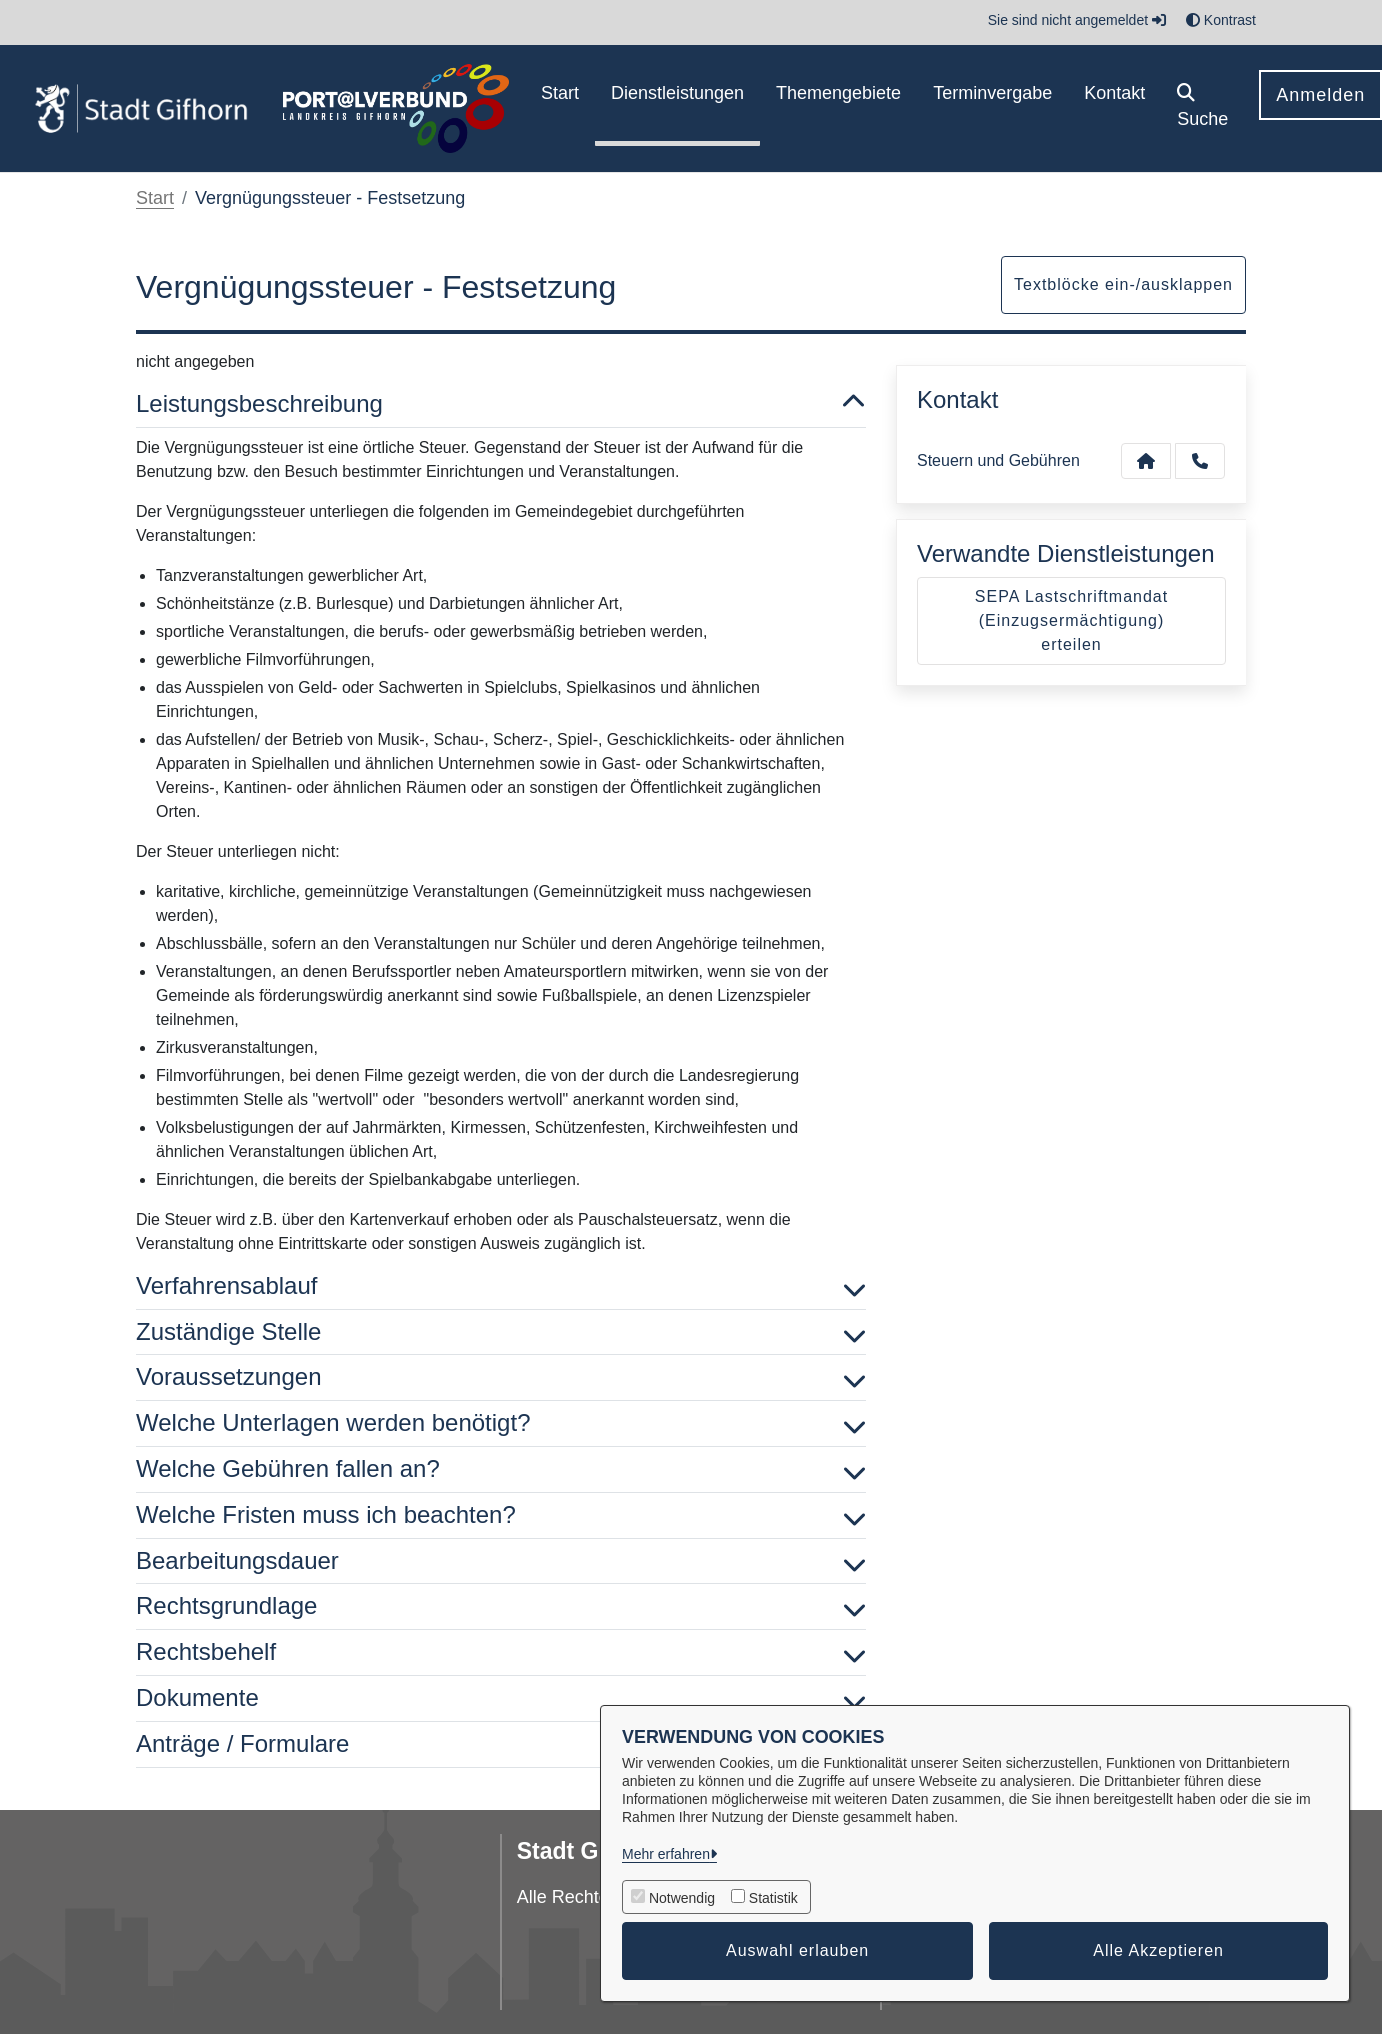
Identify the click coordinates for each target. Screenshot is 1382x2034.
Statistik (773, 1898)
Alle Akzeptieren (1158, 1950)
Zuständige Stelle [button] (501, 1332)
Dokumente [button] (501, 1698)
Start (155, 198)
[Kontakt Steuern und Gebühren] (1146, 461)
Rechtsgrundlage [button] (501, 1606)
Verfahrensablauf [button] (501, 1286)
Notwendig (682, 1898)
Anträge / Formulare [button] (501, 1744)
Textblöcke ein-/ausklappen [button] (1123, 284)
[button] (1202, 108)
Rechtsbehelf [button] (501, 1652)
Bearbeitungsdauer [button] (501, 1561)
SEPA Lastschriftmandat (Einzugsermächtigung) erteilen (1071, 620)
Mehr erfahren (666, 1854)
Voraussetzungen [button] (501, 1377)
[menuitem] (560, 108)
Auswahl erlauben (797, 1950)
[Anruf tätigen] (1200, 461)
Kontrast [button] (1221, 20)
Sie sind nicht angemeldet (1077, 20)
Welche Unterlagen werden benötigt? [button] (501, 1423)
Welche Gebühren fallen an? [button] (501, 1469)
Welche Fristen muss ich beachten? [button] (501, 1515)
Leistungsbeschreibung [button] (501, 404)
